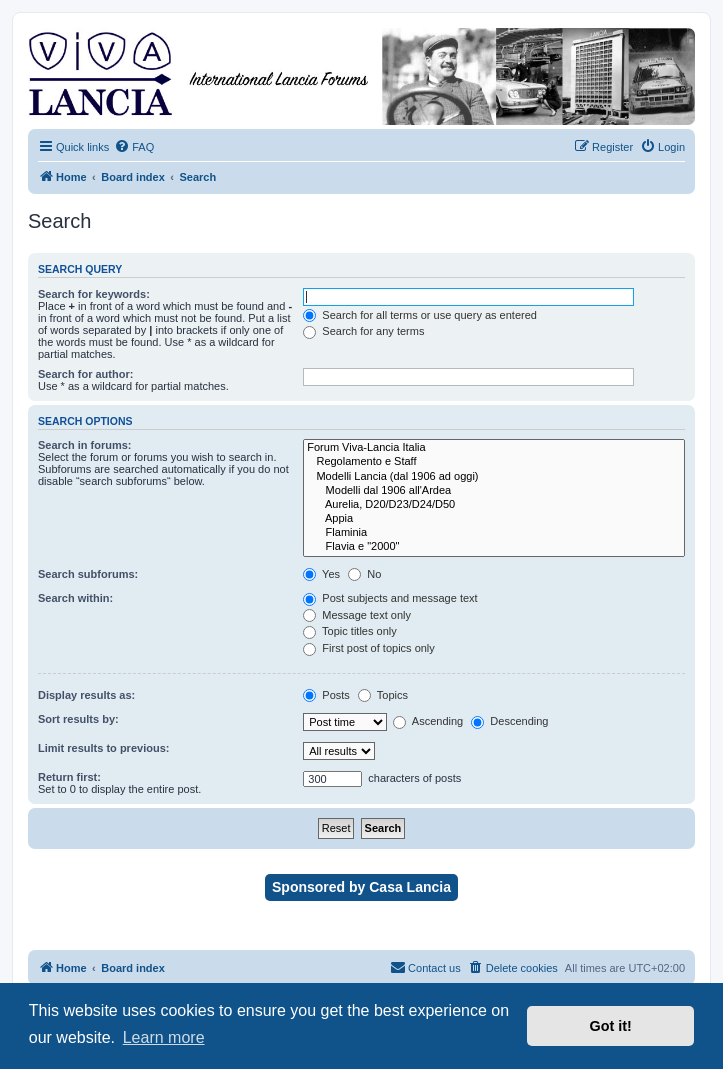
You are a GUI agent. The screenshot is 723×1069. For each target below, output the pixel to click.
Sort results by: (78, 719)
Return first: (69, 777)
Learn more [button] (164, 1037)
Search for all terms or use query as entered (420, 315)
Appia (494, 519)
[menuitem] (134, 147)
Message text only (357, 615)
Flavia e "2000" (494, 547)
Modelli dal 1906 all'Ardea (494, 491)
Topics (383, 695)
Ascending (428, 721)
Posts (326, 695)
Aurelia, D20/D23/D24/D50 (494, 505)
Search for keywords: (94, 294)
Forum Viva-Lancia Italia (494, 448)
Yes (321, 574)
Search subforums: (88, 574)
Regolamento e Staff (494, 462)
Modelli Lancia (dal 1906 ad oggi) (494, 477)
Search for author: (85, 374)
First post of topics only (369, 648)
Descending (509, 721)
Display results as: (86, 695)
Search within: (75, 598)
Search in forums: (85, 445)
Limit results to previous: (103, 748)
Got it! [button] (611, 1026)
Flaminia (494, 533)
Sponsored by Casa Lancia (361, 887)
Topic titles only (349, 631)
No (364, 574)
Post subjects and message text (390, 598)
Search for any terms (363, 331)
